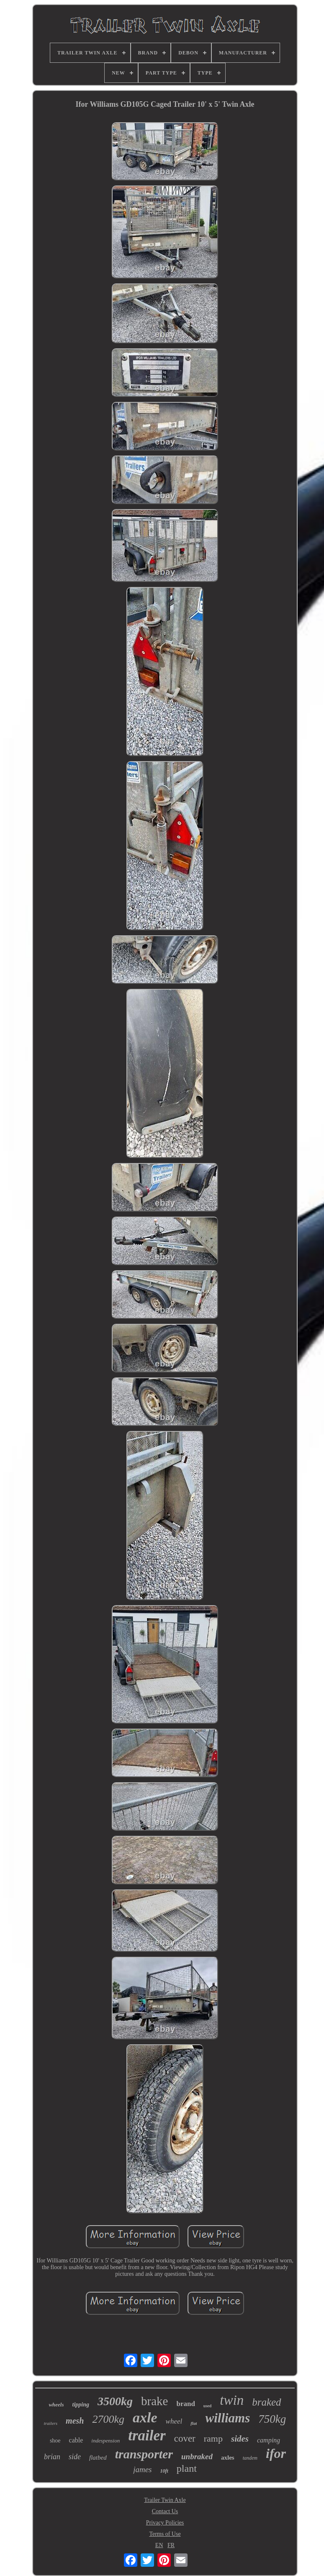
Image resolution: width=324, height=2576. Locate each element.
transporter (144, 2454)
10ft (164, 2471)
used (207, 2406)
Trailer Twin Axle (164, 2500)
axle (145, 2417)
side (75, 2456)
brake (154, 2401)
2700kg (108, 2419)
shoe (55, 2440)
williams (227, 2418)
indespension (105, 2440)
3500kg (115, 2401)
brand (185, 2404)
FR (171, 2545)
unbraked (197, 2456)
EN (159, 2545)
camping (268, 2440)
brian (52, 2456)
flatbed (98, 2457)
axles (227, 2457)
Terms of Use (164, 2534)
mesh (75, 2420)
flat (193, 2423)
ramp (213, 2438)
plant (187, 2468)
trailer (146, 2435)
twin (232, 2400)
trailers (50, 2423)
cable (76, 2440)
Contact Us (165, 2511)
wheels (56, 2404)
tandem (250, 2458)
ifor (276, 2453)
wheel (174, 2421)
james (142, 2469)
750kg (272, 2419)
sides (240, 2439)
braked (266, 2402)
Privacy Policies (165, 2522)
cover (184, 2438)
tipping (80, 2404)
